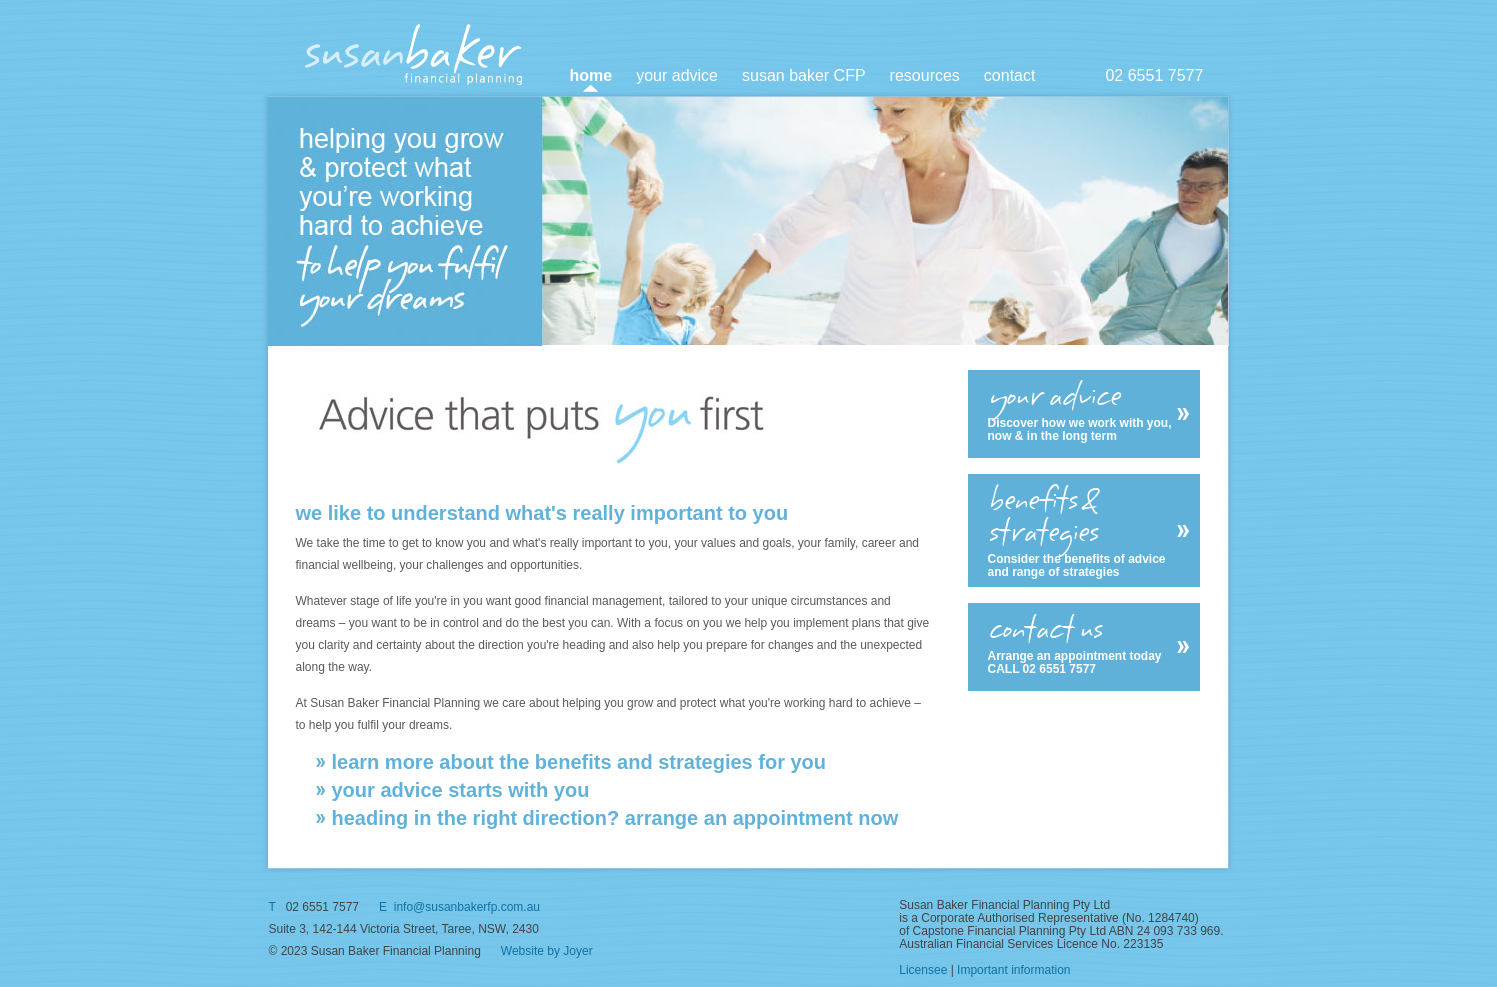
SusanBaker (414, 53)
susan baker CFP (804, 75)
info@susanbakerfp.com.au (467, 907)
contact (1010, 75)
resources (925, 75)
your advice (677, 75)
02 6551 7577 (1154, 75)
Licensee (923, 970)
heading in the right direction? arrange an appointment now (615, 818)
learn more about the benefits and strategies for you (579, 762)
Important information (1013, 970)
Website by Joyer (547, 951)
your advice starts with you (461, 790)
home (591, 75)
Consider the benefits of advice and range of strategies (1082, 531)
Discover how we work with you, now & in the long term (1082, 411)
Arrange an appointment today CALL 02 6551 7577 (1082, 644)
